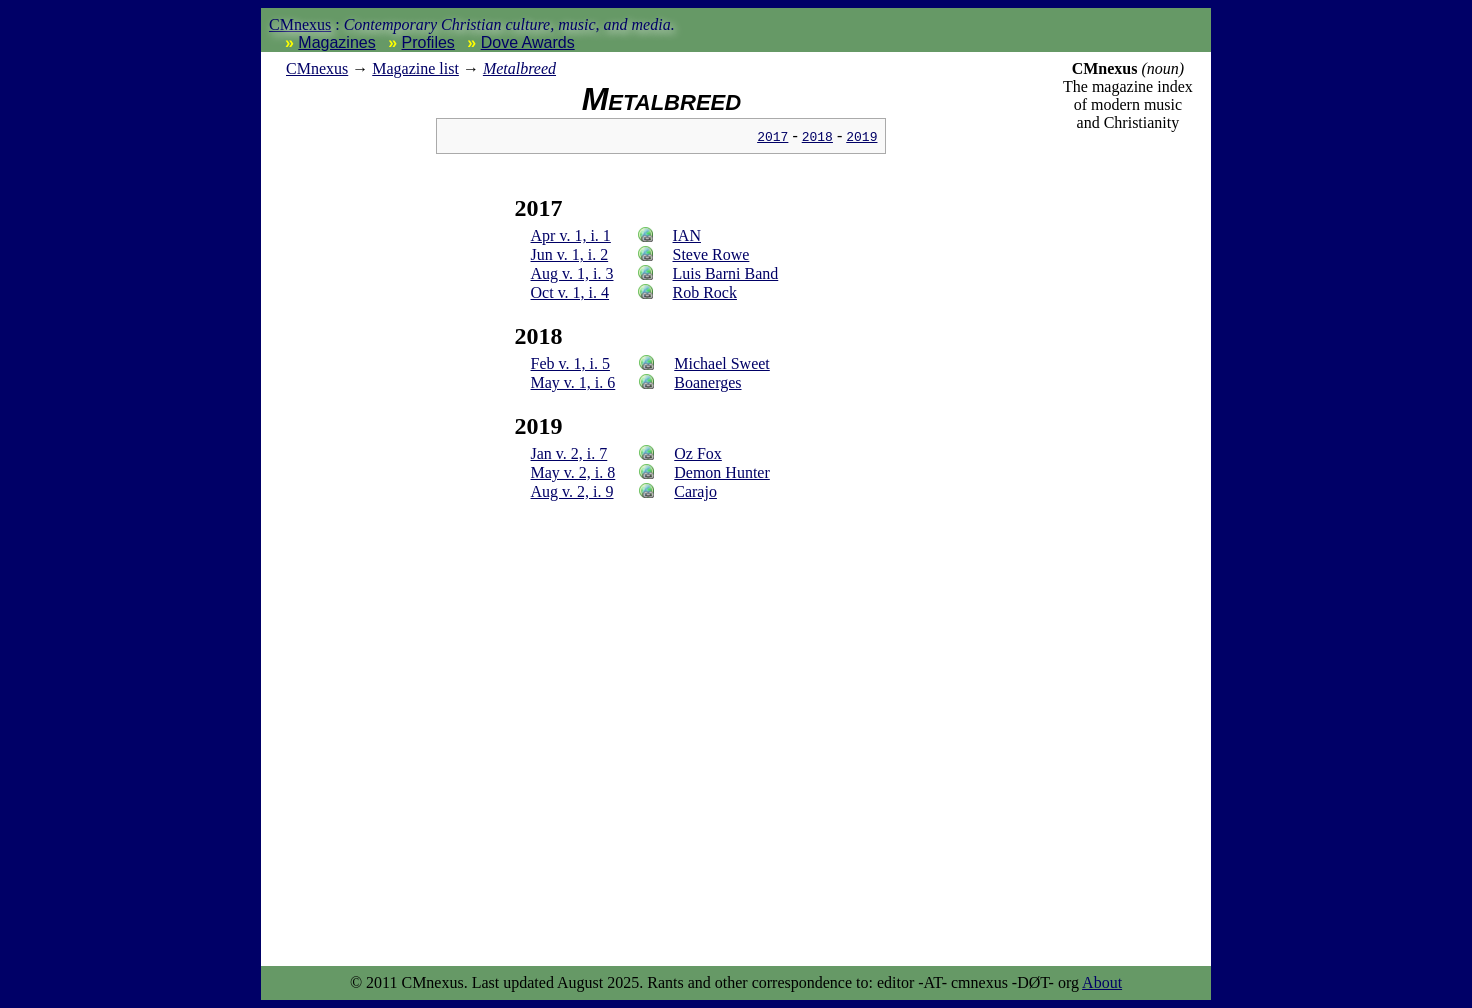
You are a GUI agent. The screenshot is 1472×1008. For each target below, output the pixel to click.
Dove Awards (528, 42)
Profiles (428, 42)
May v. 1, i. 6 (573, 382)
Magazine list (415, 68)
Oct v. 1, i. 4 (570, 292)
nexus (317, 68)
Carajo (695, 491)
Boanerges (707, 382)
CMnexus (300, 24)
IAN (687, 235)
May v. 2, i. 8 (573, 472)
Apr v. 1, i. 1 (571, 235)
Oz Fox (698, 453)
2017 (772, 136)
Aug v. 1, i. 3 (572, 273)
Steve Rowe (711, 254)
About (1102, 982)
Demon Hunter (722, 472)
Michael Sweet (722, 363)
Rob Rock (705, 292)
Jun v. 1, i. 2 (570, 254)
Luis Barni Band (726, 273)
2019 (861, 136)
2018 (817, 136)
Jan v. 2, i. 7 (569, 453)
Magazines (336, 42)
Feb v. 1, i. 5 (570, 363)
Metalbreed (519, 68)
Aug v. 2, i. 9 (572, 491)
